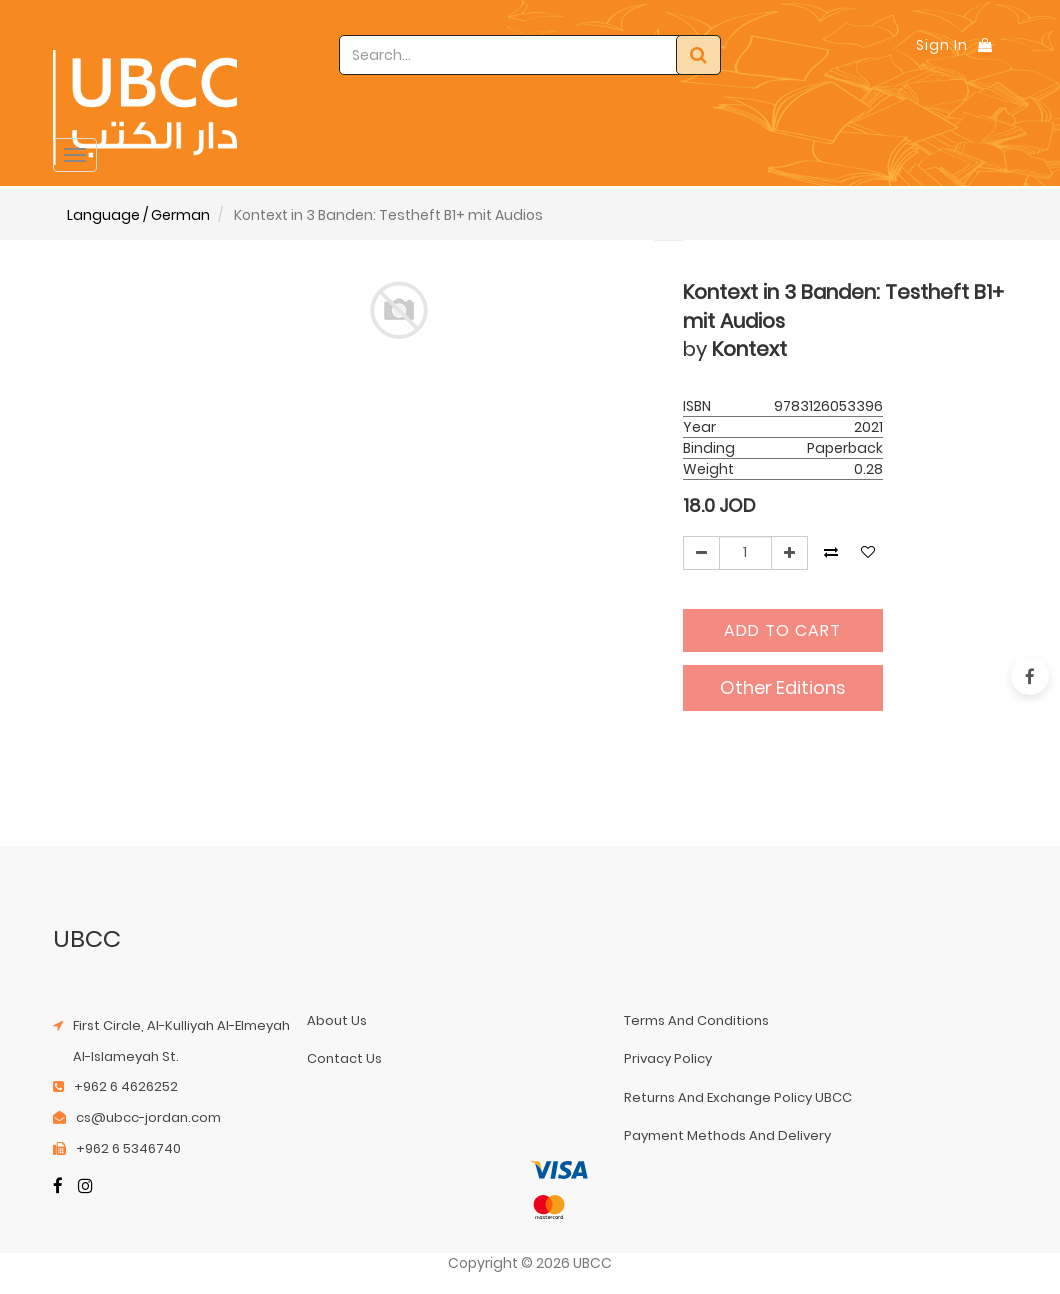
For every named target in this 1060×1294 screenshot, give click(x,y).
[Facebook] (58, 1188)
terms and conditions (696, 1020)
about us (337, 1020)
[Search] (698, 55)
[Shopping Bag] (985, 45)
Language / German (138, 215)
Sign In (942, 45)
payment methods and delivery (727, 1135)
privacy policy (668, 1058)
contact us (344, 1058)
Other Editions (783, 687)
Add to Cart (782, 630)
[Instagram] (85, 1188)
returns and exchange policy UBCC (738, 1097)
